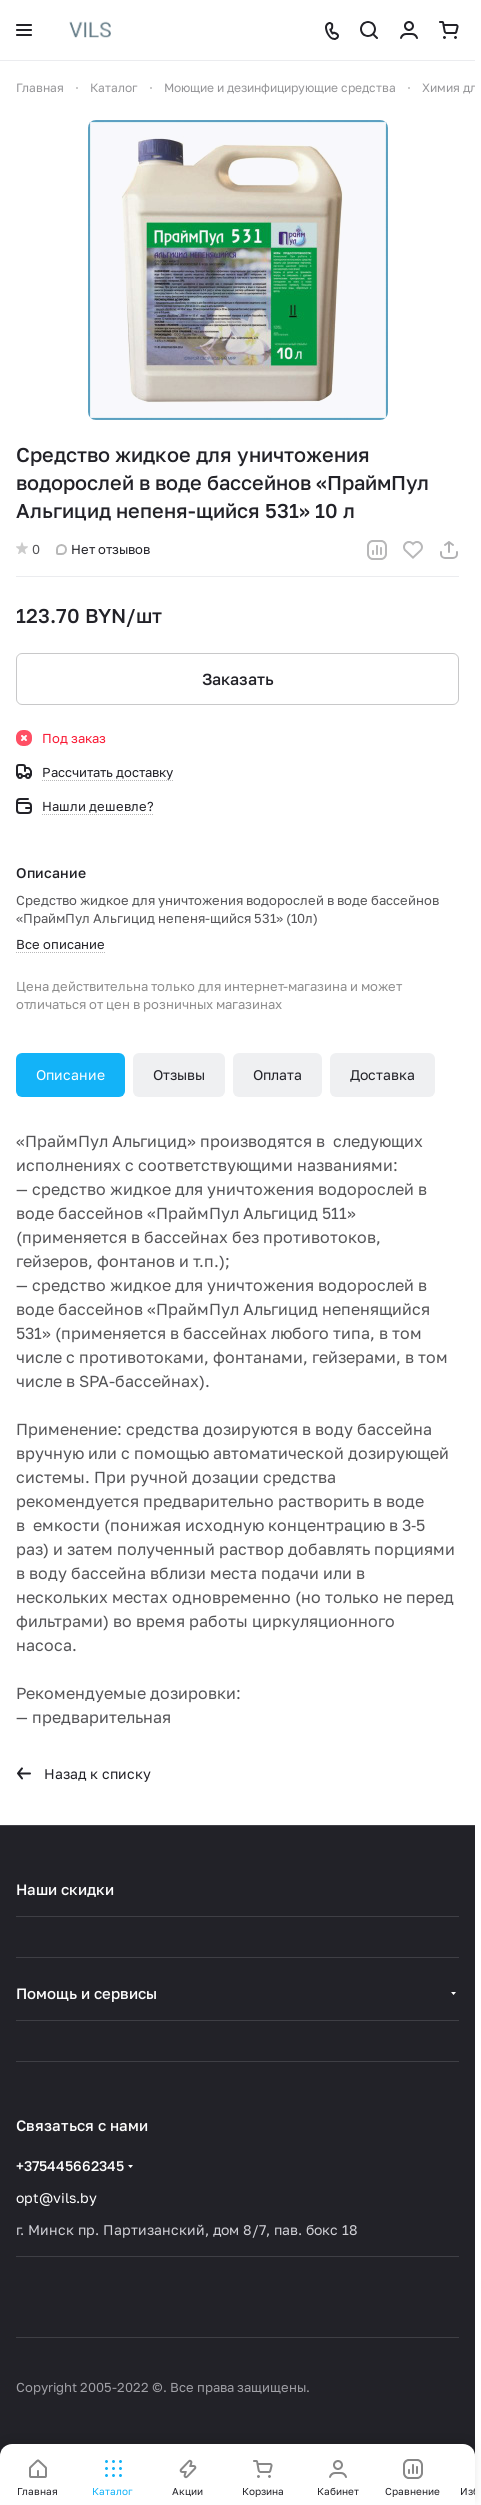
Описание (70, 1074)
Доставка (382, 1074)
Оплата (277, 1074)
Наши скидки (65, 1889)
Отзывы (179, 1074)
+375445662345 (70, 2165)
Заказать (238, 679)
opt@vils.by (56, 2197)
